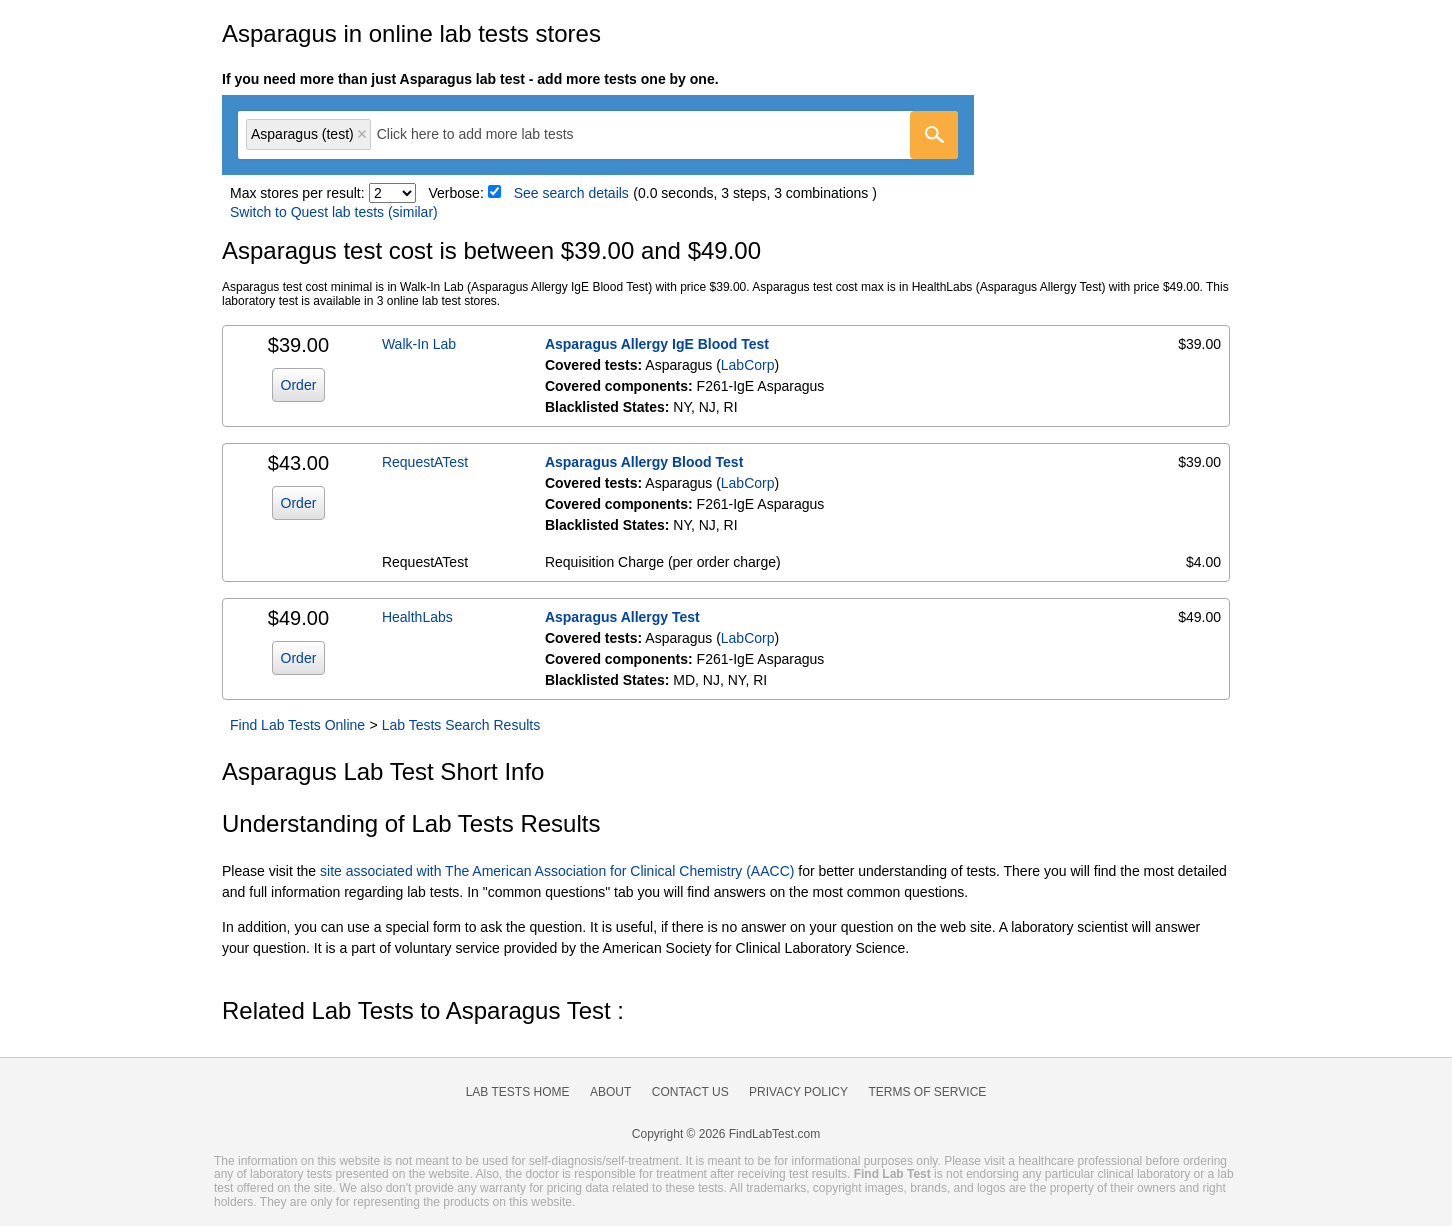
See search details (571, 193)
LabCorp (748, 365)
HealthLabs (417, 617)
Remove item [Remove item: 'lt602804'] (362, 134)
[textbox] (489, 134)
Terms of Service (928, 1092)
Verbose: (456, 193)
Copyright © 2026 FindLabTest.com (726, 1134)
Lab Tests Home (518, 1092)
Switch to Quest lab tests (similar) (334, 212)
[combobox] (598, 135)
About (610, 1092)
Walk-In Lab (419, 344)
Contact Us (690, 1092)
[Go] (934, 135)
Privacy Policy (798, 1092)
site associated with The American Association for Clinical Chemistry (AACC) (557, 871)
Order (299, 385)
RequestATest (425, 462)
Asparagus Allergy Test (622, 617)
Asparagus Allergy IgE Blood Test (657, 344)
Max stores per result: (297, 193)
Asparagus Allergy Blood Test (644, 462)
